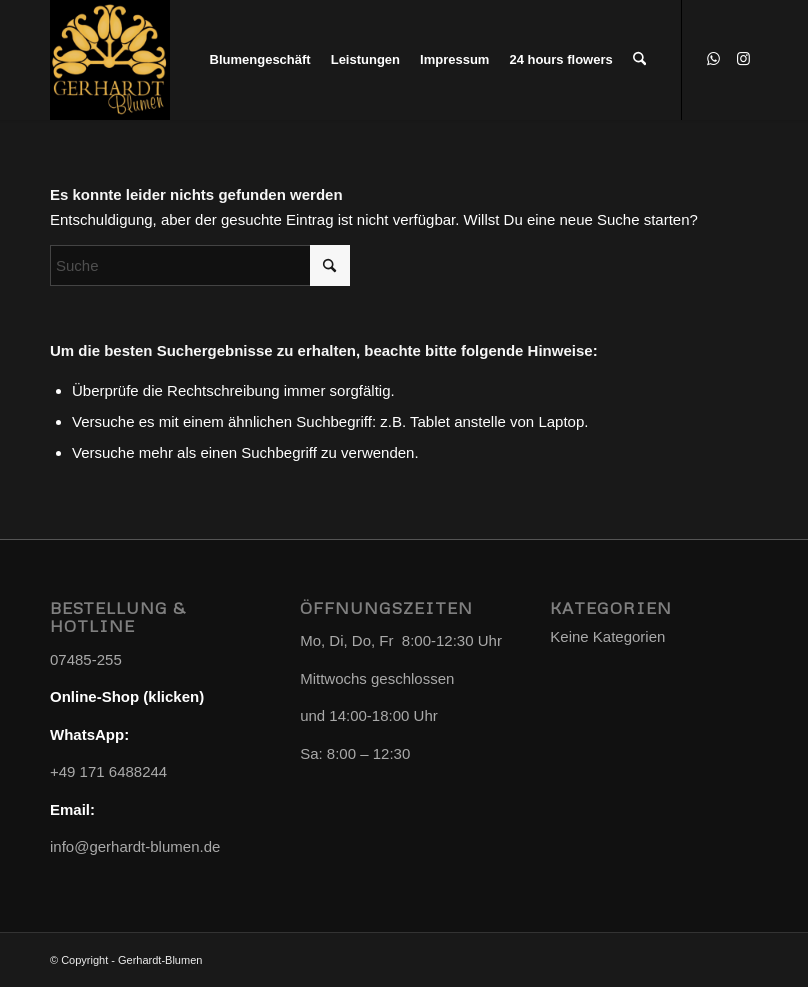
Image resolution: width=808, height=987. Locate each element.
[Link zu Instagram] (743, 59)
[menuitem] (260, 60)
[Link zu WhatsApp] (713, 59)
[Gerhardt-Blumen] (110, 60)
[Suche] (639, 60)
